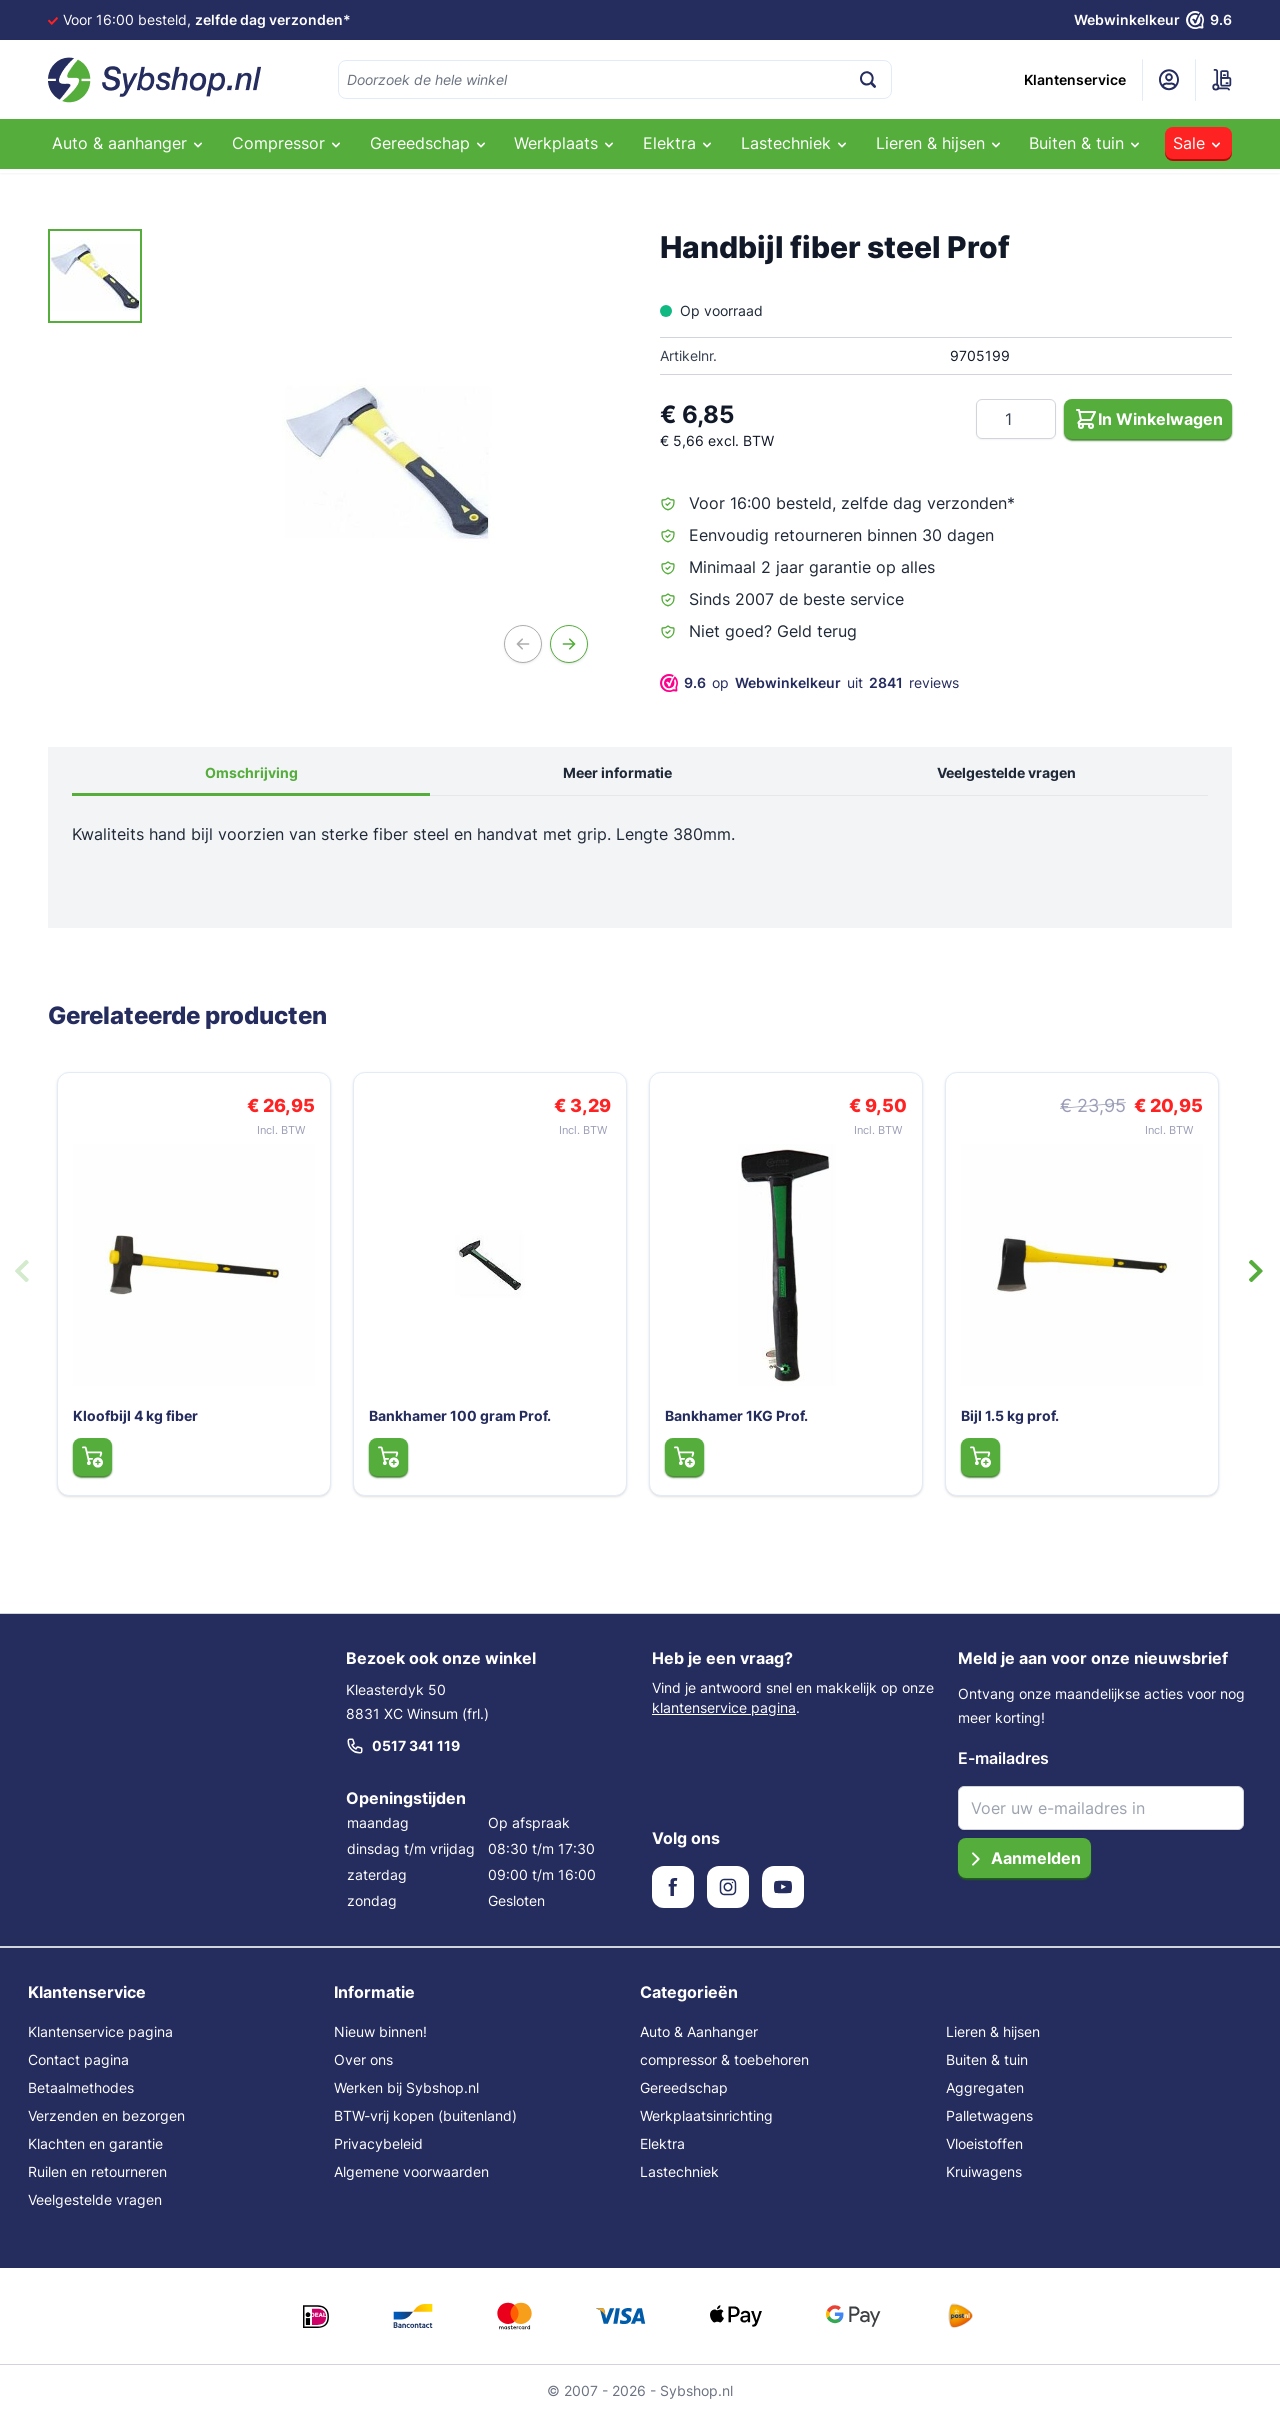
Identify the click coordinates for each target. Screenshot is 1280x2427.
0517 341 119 (403, 1756)
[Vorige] (523, 644)
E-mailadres (1003, 1768)
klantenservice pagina (724, 1717)
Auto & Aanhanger (699, 2041)
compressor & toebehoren (724, 2069)
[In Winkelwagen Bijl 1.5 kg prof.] (975, 1466)
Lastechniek (679, 2181)
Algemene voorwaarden (411, 2181)
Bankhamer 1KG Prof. (732, 1424)
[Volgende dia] (1256, 1276)
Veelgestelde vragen (1006, 772)
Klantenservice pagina (100, 2041)
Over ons (363, 2069)
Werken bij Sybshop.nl (406, 2097)
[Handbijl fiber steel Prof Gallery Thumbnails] (95, 276)
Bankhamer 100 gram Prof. (456, 1424)
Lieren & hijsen (993, 2041)
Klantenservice (1075, 79)
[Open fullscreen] (387, 462)
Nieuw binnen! (380, 2041)
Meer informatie (617, 772)
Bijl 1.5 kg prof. (1006, 1424)
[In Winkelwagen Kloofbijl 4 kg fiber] (87, 1466)
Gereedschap (684, 2097)
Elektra (662, 2153)
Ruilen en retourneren (97, 2181)
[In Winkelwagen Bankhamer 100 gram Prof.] (383, 1466)
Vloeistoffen (984, 2153)
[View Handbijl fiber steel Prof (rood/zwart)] (95, 276)
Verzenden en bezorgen (106, 2125)
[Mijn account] (1169, 80)
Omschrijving (251, 772)
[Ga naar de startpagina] (155, 80)
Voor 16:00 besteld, (207, 19)
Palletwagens (989, 2125)
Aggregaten (985, 2097)
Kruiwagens (984, 2181)
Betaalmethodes (81, 2097)
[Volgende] (569, 644)
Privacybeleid (378, 2153)
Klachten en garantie (95, 2153)
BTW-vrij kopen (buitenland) (425, 2125)
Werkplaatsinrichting (706, 2125)
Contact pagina (78, 2069)
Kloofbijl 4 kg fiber (131, 1424)
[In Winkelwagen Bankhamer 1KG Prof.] (679, 1466)
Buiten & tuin (987, 2069)
